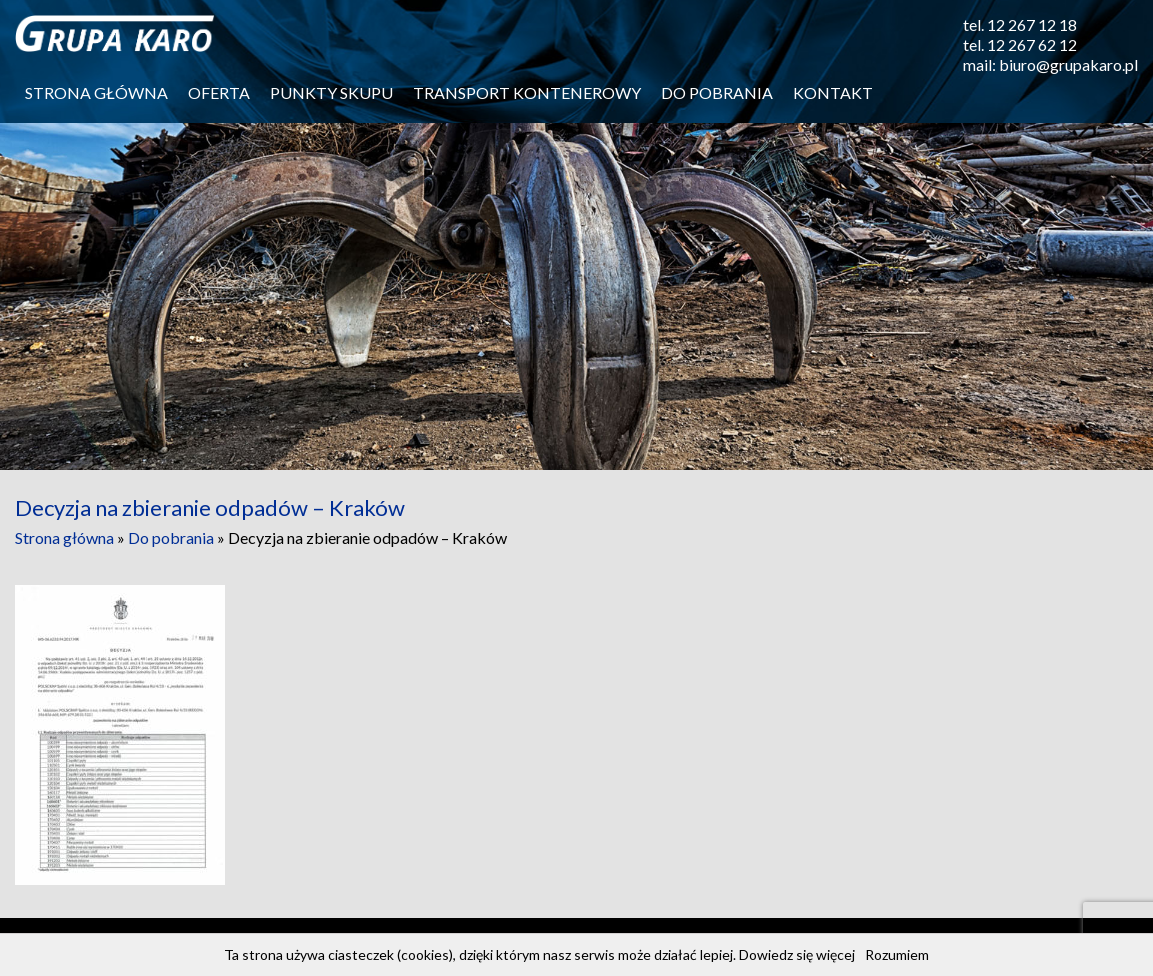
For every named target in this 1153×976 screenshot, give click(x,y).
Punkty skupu (331, 92)
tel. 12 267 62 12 (1020, 44)
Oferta (219, 92)
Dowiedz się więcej (797, 954)
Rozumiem (897, 954)
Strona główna (96, 92)
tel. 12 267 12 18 (1020, 24)
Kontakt (833, 92)
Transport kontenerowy (527, 92)
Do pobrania (717, 92)
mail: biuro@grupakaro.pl (1050, 64)
